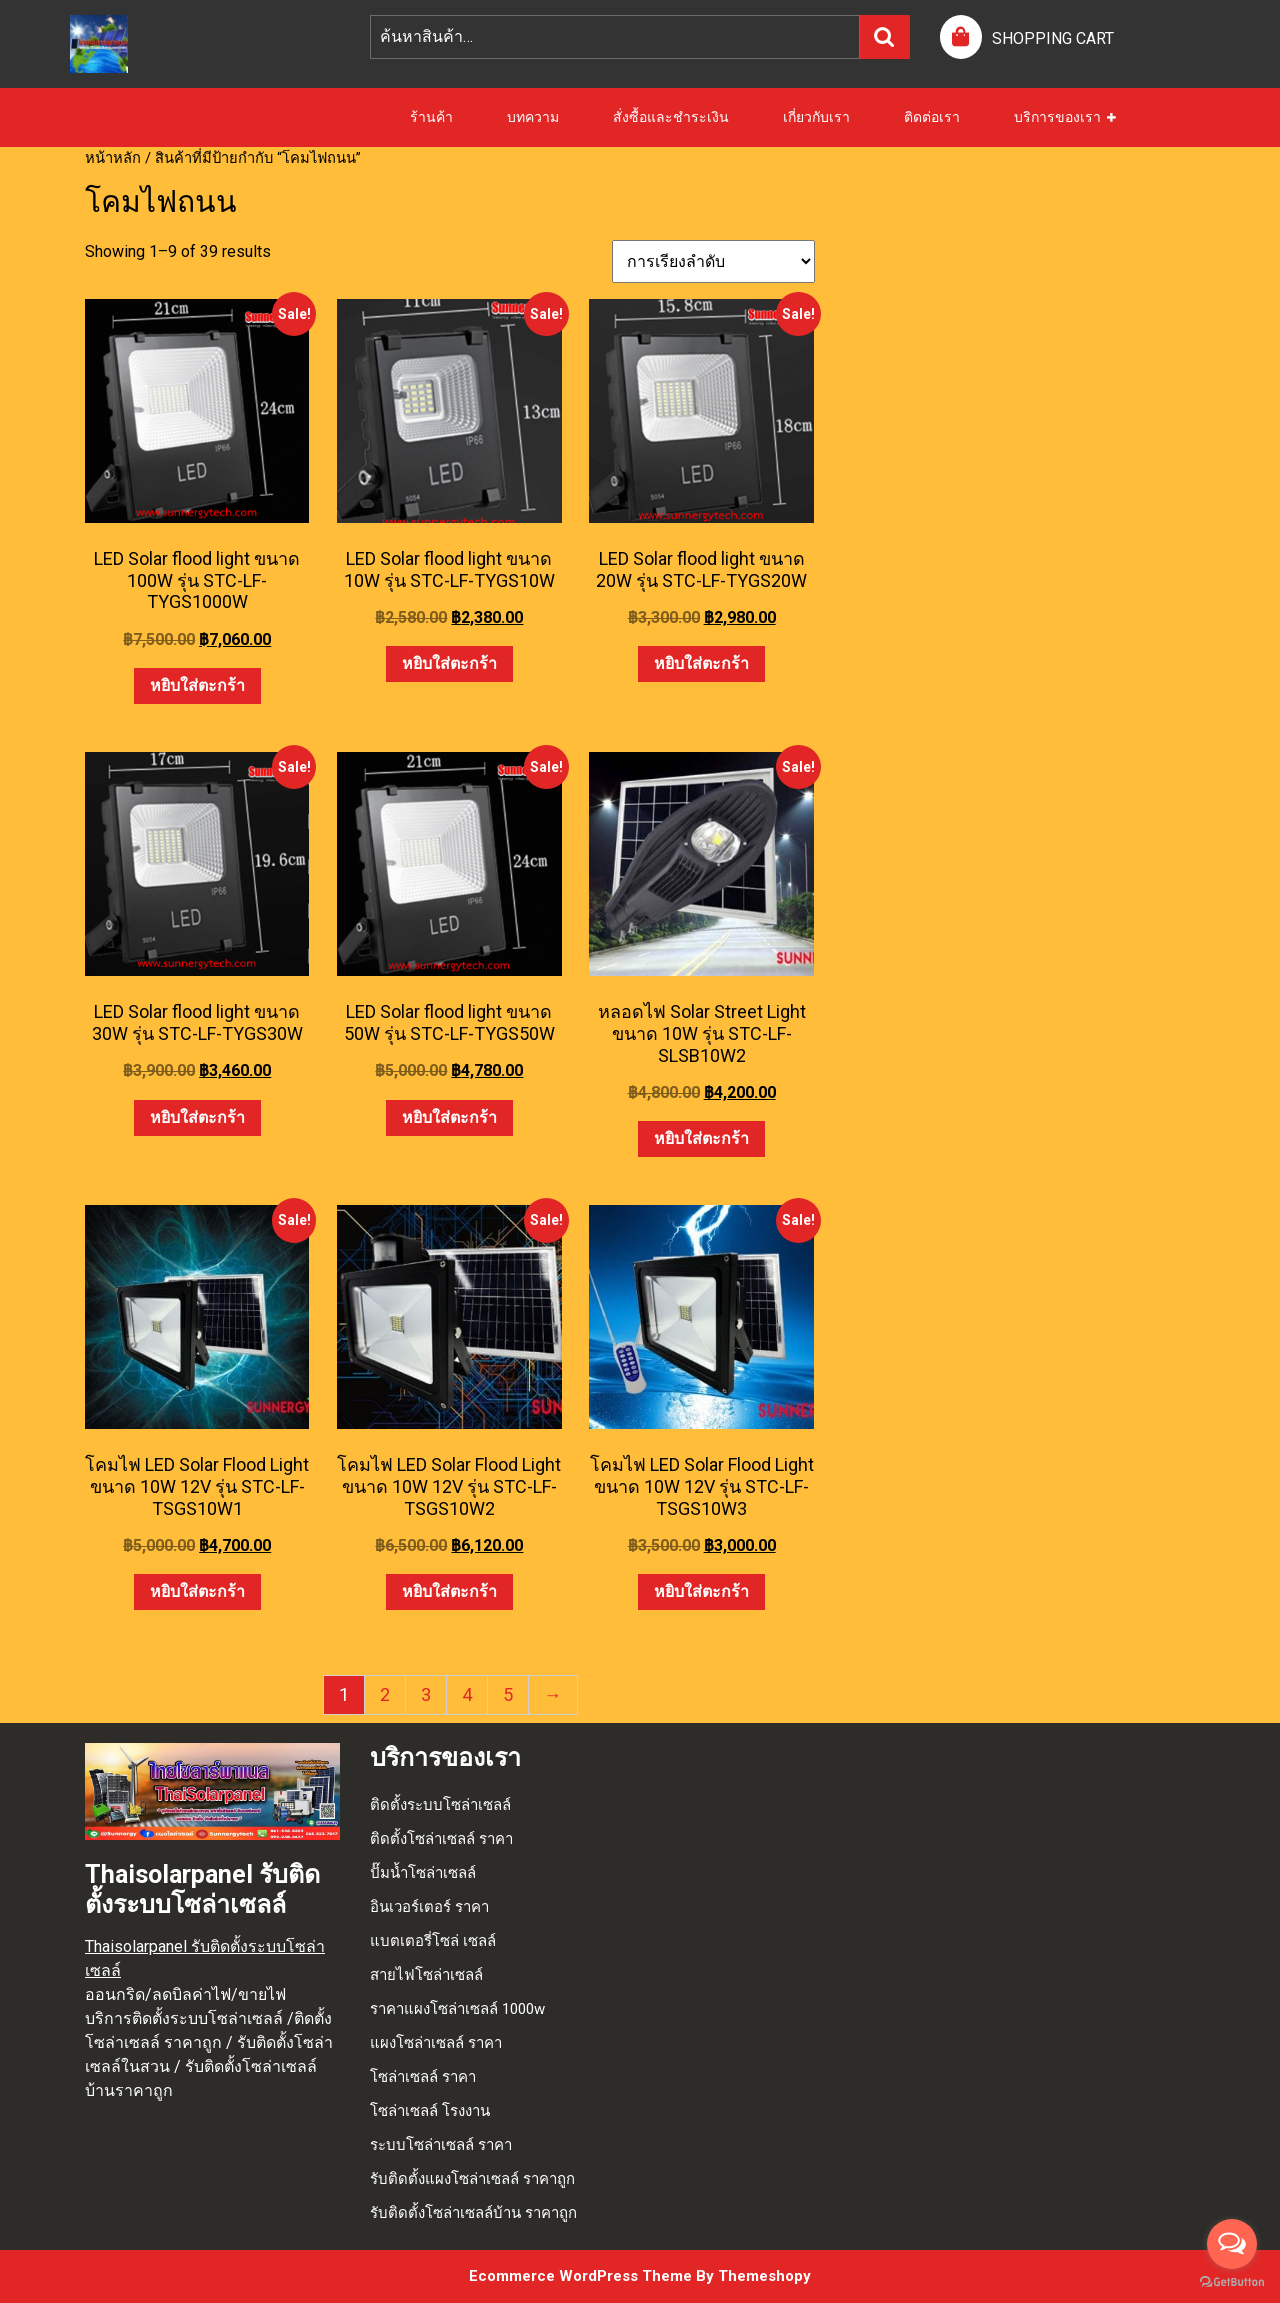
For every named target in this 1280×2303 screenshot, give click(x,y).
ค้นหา (885, 37)
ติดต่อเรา (932, 117)
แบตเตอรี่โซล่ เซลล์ (433, 1941)
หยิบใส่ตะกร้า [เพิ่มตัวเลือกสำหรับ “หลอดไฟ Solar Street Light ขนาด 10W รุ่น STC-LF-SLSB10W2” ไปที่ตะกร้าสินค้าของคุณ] (701, 1138)
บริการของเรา (1057, 117)
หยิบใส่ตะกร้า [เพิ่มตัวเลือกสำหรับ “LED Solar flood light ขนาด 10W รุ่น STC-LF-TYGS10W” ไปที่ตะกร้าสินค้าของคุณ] (449, 663)
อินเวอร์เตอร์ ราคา (429, 1907)
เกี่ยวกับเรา (816, 117)
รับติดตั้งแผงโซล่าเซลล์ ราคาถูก (472, 2179)
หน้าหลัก (113, 158)
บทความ (533, 117)
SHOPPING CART (1053, 38)
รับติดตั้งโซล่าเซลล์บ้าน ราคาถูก (473, 2213)
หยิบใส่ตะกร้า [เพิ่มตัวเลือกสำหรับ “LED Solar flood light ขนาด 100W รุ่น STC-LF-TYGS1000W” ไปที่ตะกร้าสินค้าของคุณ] (197, 685)
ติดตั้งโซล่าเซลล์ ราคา (441, 1839)
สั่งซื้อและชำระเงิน (671, 117)
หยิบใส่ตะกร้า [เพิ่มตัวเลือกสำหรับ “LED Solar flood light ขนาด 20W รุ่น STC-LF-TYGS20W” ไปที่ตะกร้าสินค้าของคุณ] (701, 663)
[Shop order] (713, 261)
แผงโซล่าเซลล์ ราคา (436, 2043)
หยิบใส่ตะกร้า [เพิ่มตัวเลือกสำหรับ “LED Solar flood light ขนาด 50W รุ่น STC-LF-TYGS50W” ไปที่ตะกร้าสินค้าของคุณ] (449, 1117)
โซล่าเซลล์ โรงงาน (430, 2111)
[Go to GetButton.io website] (1232, 2282)
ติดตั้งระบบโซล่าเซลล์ (440, 1805)
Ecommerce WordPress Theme (580, 2276)
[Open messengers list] (1232, 2244)
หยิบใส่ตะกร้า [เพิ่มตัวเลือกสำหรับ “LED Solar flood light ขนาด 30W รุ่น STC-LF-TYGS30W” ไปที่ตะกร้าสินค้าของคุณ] (197, 1117)
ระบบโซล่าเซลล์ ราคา (441, 2145)
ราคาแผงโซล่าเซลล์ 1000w (457, 2009)
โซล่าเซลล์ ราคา (423, 2077)
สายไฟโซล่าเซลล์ (426, 1975)
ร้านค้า (431, 117)
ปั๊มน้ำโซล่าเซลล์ (423, 1873)
